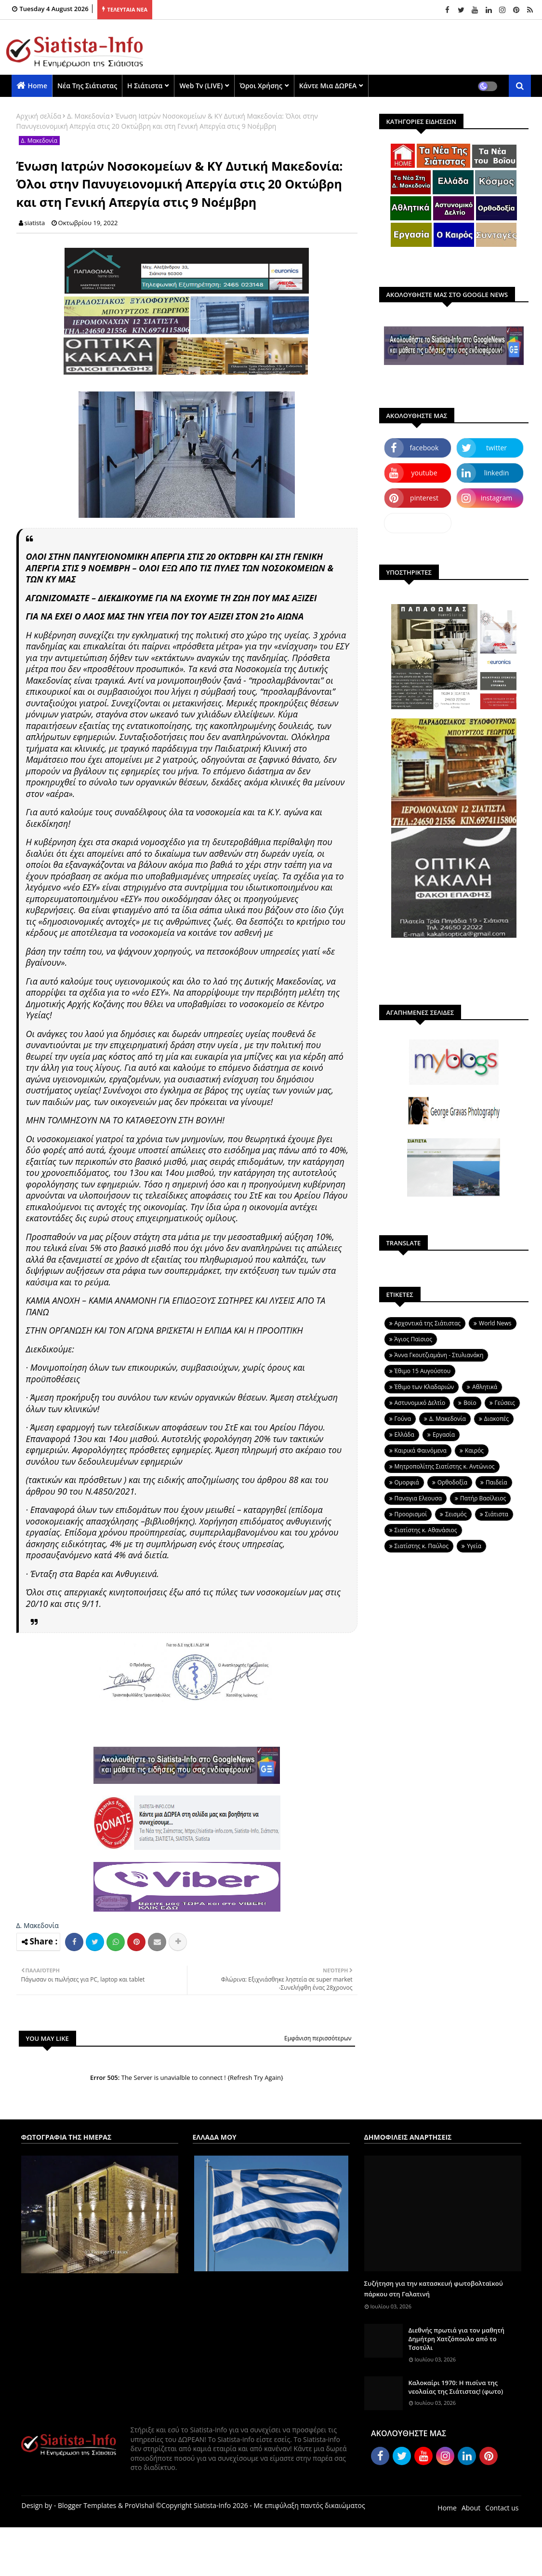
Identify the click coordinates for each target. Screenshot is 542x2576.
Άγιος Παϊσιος (413, 1339)
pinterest (424, 497)
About (471, 2507)
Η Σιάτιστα (144, 85)
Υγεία (474, 1546)
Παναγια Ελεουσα (418, 1498)
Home (38, 85)
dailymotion (417, 522)
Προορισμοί (411, 1514)
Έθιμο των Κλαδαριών (424, 1387)
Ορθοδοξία (452, 1482)
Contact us (501, 2507)
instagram (497, 497)
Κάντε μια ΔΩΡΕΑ (328, 85)
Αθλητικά (484, 1387)
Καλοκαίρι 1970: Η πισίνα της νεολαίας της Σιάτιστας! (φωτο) (456, 2387)
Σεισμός (455, 1514)
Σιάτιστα (496, 1514)
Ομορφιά (407, 1482)
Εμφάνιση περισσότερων (318, 2038)
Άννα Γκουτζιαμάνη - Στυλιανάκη (439, 1355)
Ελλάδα (404, 1434)
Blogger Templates (87, 2505)
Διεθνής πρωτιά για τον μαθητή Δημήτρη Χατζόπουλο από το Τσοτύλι (457, 2339)
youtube (424, 472)
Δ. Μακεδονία (88, 116)
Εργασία (444, 1434)
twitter (496, 447)
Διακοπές (496, 1419)
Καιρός (474, 1450)
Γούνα (403, 1419)
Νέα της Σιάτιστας (87, 85)
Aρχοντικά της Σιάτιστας (428, 1323)
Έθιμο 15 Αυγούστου (423, 1371)
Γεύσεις (505, 1403)
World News (495, 1323)
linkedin (496, 472)
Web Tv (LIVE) (201, 85)
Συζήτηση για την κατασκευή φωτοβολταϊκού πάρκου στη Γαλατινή (433, 2288)
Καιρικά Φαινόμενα (421, 1450)
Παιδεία (496, 1482)
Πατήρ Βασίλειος (483, 1498)
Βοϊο (469, 1403)
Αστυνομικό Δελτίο (420, 1403)
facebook (424, 447)
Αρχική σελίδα (39, 116)
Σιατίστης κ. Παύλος (422, 1546)
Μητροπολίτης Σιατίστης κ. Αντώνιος (445, 1466)
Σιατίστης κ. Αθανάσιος (426, 1530)
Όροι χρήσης (260, 85)
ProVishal (139, 2505)
